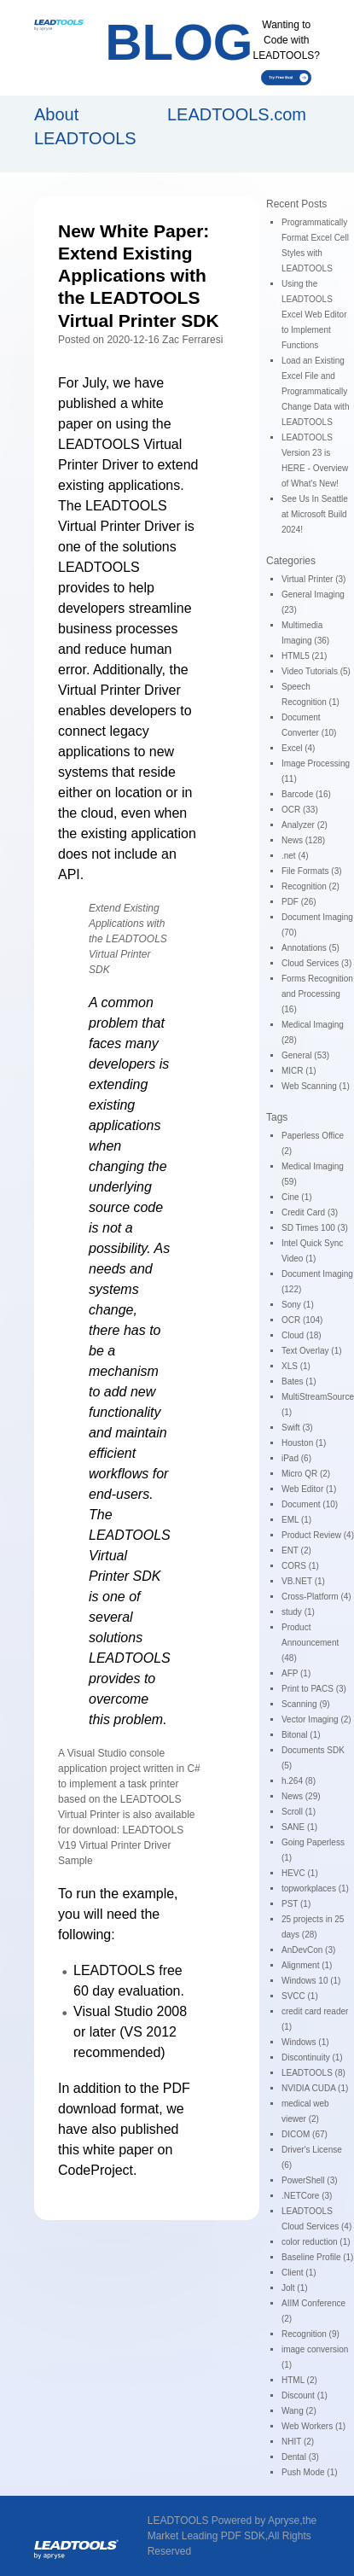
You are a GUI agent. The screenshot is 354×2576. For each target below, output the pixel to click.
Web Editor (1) (308, 1489)
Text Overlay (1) (311, 1350)
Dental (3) (300, 2457)
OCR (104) (301, 1320)
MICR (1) (298, 1070)
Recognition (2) (310, 886)
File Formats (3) (311, 871)
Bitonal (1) (301, 1735)
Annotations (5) (310, 948)
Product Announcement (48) (310, 1643)
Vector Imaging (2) (316, 1719)
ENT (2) (296, 1550)
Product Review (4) (317, 1535)
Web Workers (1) (313, 2426)
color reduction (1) (316, 2242)
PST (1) (295, 1904)
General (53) (305, 1055)
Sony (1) (297, 1304)
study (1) (298, 1612)
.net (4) (295, 855)
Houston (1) (303, 1443)
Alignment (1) (306, 1965)
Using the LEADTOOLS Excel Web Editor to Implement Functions (314, 314)
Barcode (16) (306, 794)
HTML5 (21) (304, 656)
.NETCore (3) (306, 2195)
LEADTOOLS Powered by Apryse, (225, 2520)
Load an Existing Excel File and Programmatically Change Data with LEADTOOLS (315, 391)
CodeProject (95, 2170)
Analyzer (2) (304, 825)
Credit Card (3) (309, 1212)
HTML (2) (299, 2380)
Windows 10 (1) (310, 1980)
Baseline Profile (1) (317, 2257)
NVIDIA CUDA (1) (314, 2088)
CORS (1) (300, 1566)
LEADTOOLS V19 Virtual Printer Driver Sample (120, 1845)
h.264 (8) (298, 1781)
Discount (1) (304, 2395)
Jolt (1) (294, 2288)
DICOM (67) (304, 2134)
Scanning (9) (305, 1704)
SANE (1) (299, 1827)
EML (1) (296, 1519)
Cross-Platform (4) (316, 1596)
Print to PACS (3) (313, 1688)
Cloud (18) (301, 1335)
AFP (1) (295, 1673)
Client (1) (298, 2272)
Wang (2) (298, 2411)
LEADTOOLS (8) (313, 2073)
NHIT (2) (297, 2441)
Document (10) (309, 1504)
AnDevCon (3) (308, 1950)
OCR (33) (299, 809)
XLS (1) (295, 1366)
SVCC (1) (299, 1996)
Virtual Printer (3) (313, 579)
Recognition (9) (310, 2334)
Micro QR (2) (305, 1473)
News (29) (301, 1796)
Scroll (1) (298, 1811)
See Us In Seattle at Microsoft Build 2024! (314, 514)
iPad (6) (296, 1458)
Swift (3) (297, 1427)
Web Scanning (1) (315, 1086)
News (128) (303, 840)
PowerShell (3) (309, 2180)
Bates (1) (298, 1381)
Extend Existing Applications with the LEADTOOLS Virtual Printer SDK (128, 939)
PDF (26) (298, 901)
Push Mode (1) (309, 2472)
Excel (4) (298, 748)
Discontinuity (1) (312, 2057)
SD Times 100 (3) (314, 1228)
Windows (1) (305, 2042)
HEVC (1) (299, 1873)
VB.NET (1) (303, 1581)
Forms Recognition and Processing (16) (317, 994)
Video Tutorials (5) (316, 671)
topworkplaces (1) (315, 1888)
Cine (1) (296, 1197)
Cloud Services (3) (316, 963)
